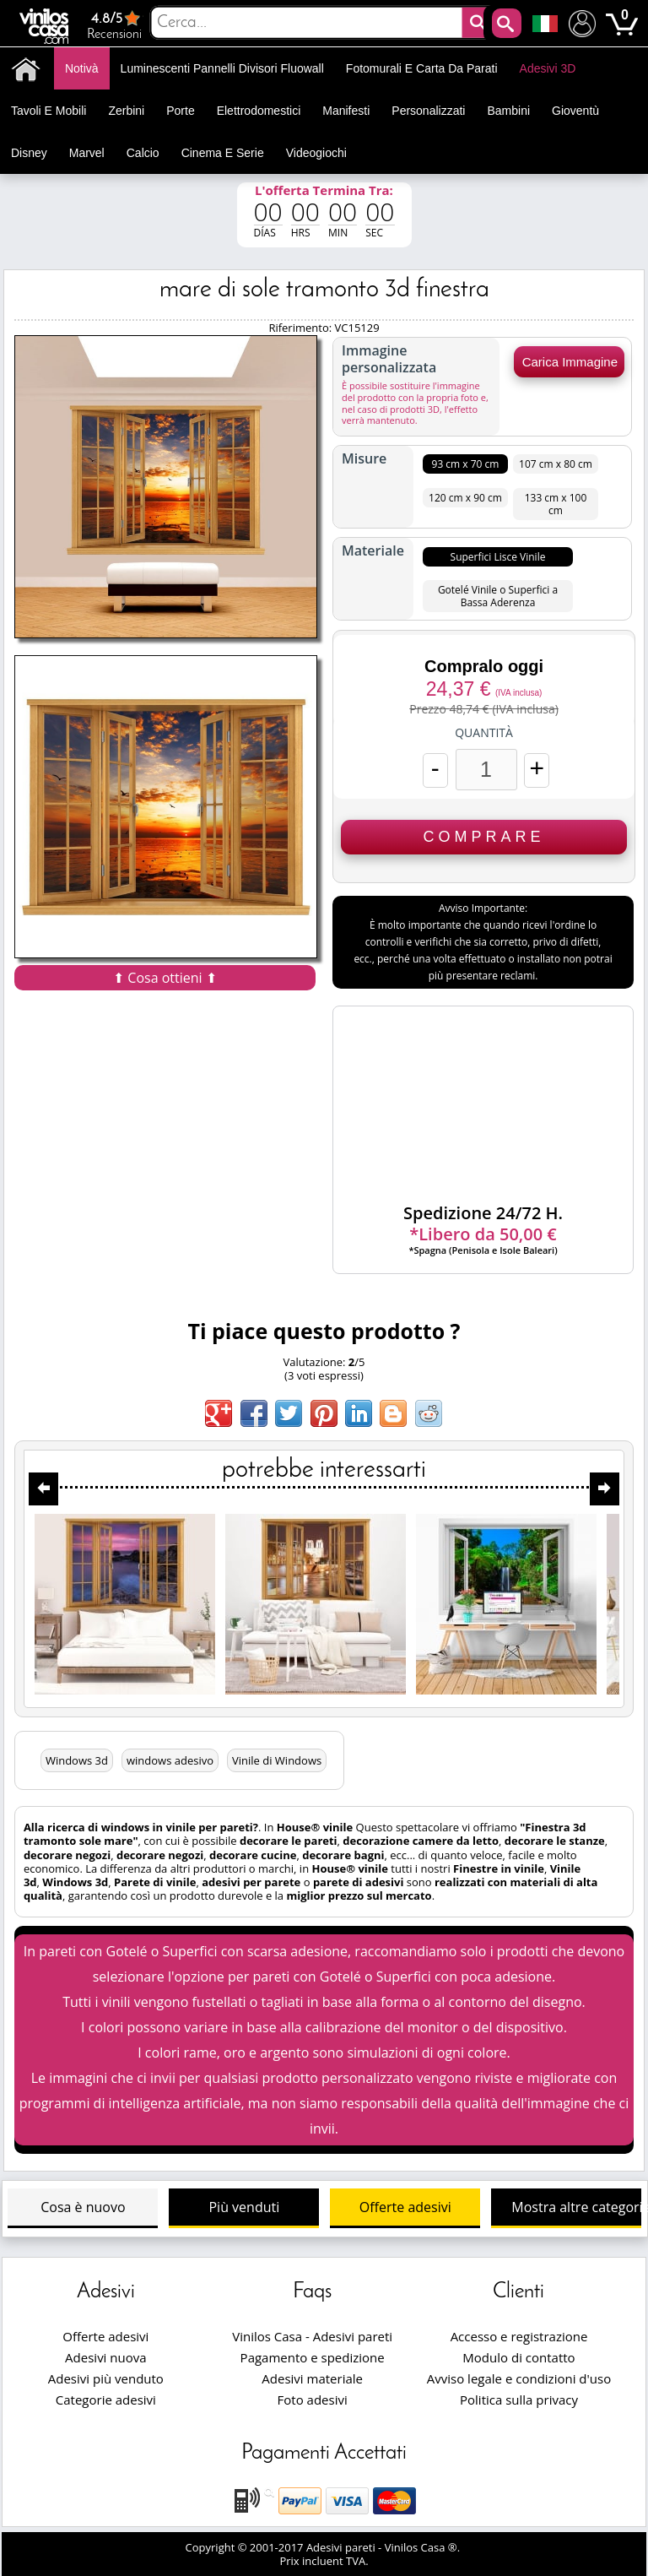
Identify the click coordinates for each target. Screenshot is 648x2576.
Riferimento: (301, 327)
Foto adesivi (313, 2399)
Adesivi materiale (312, 2378)
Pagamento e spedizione (312, 2357)
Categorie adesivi (106, 2399)
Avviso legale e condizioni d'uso (519, 2378)
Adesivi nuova (105, 2357)
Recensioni (115, 24)
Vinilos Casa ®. (424, 2547)
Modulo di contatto (518, 2357)
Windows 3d (77, 1760)
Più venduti (243, 2207)
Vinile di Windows (276, 1760)
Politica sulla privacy (519, 2399)
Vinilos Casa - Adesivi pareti (312, 2336)
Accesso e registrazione (519, 2336)
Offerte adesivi (405, 2207)
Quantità (484, 732)
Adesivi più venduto (106, 2378)
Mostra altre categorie (576, 2207)
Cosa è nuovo (82, 2207)
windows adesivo (170, 1760)
